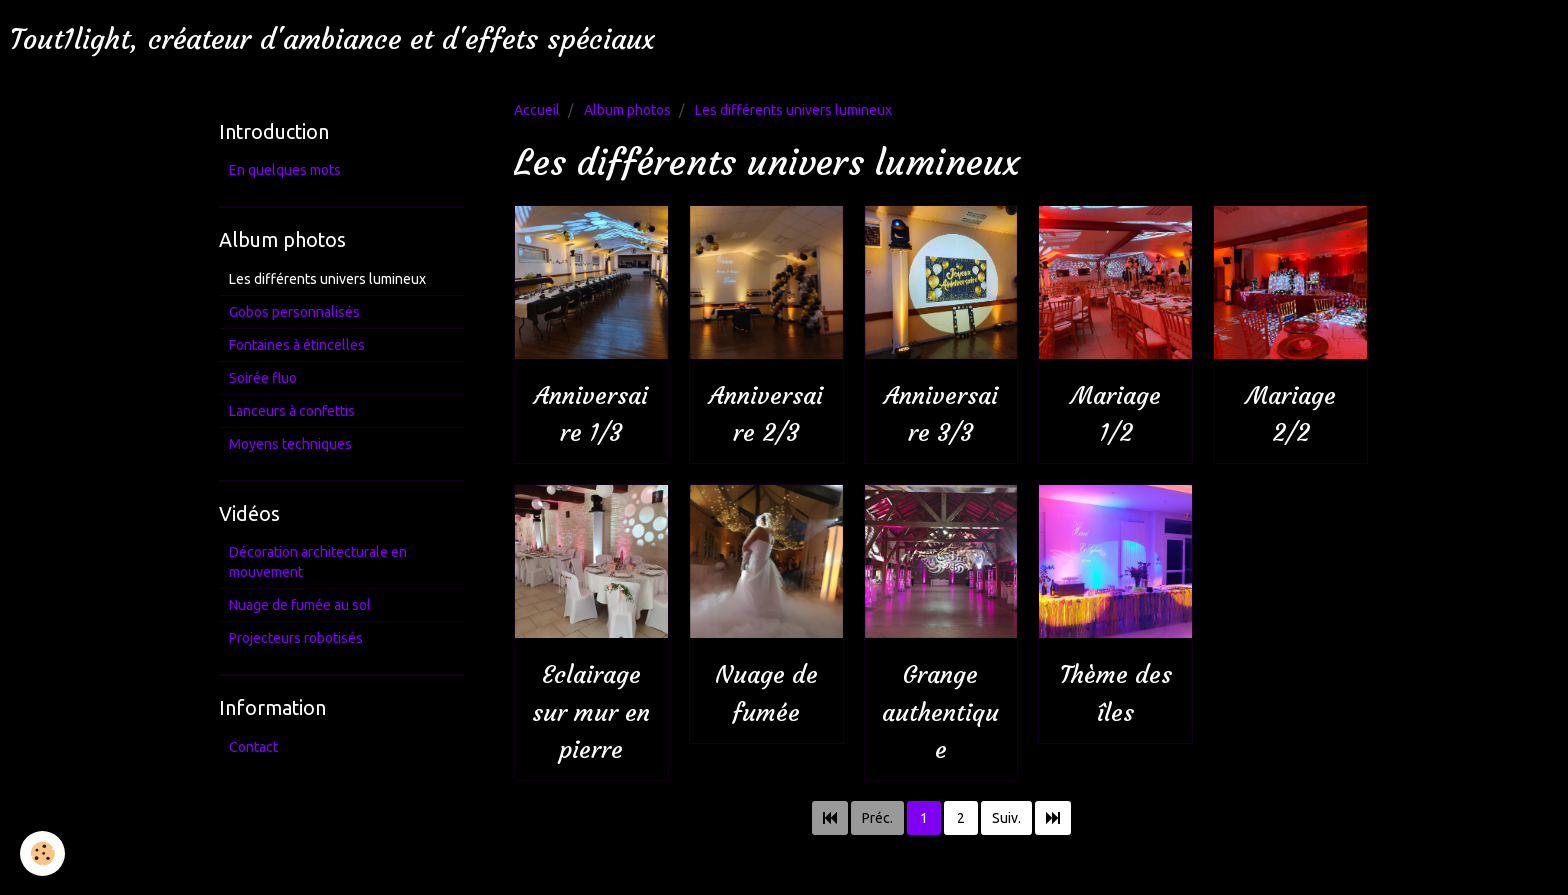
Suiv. (1006, 818)
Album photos (627, 110)
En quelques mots (285, 170)
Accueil (537, 110)
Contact (253, 747)
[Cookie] (42, 853)
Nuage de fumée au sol (300, 605)
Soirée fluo (263, 378)
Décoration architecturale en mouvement (318, 562)
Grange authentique (940, 713)
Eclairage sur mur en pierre (591, 713)
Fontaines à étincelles (297, 345)
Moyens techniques (290, 444)
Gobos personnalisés (294, 312)
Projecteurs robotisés (296, 638)
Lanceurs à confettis (292, 411)
